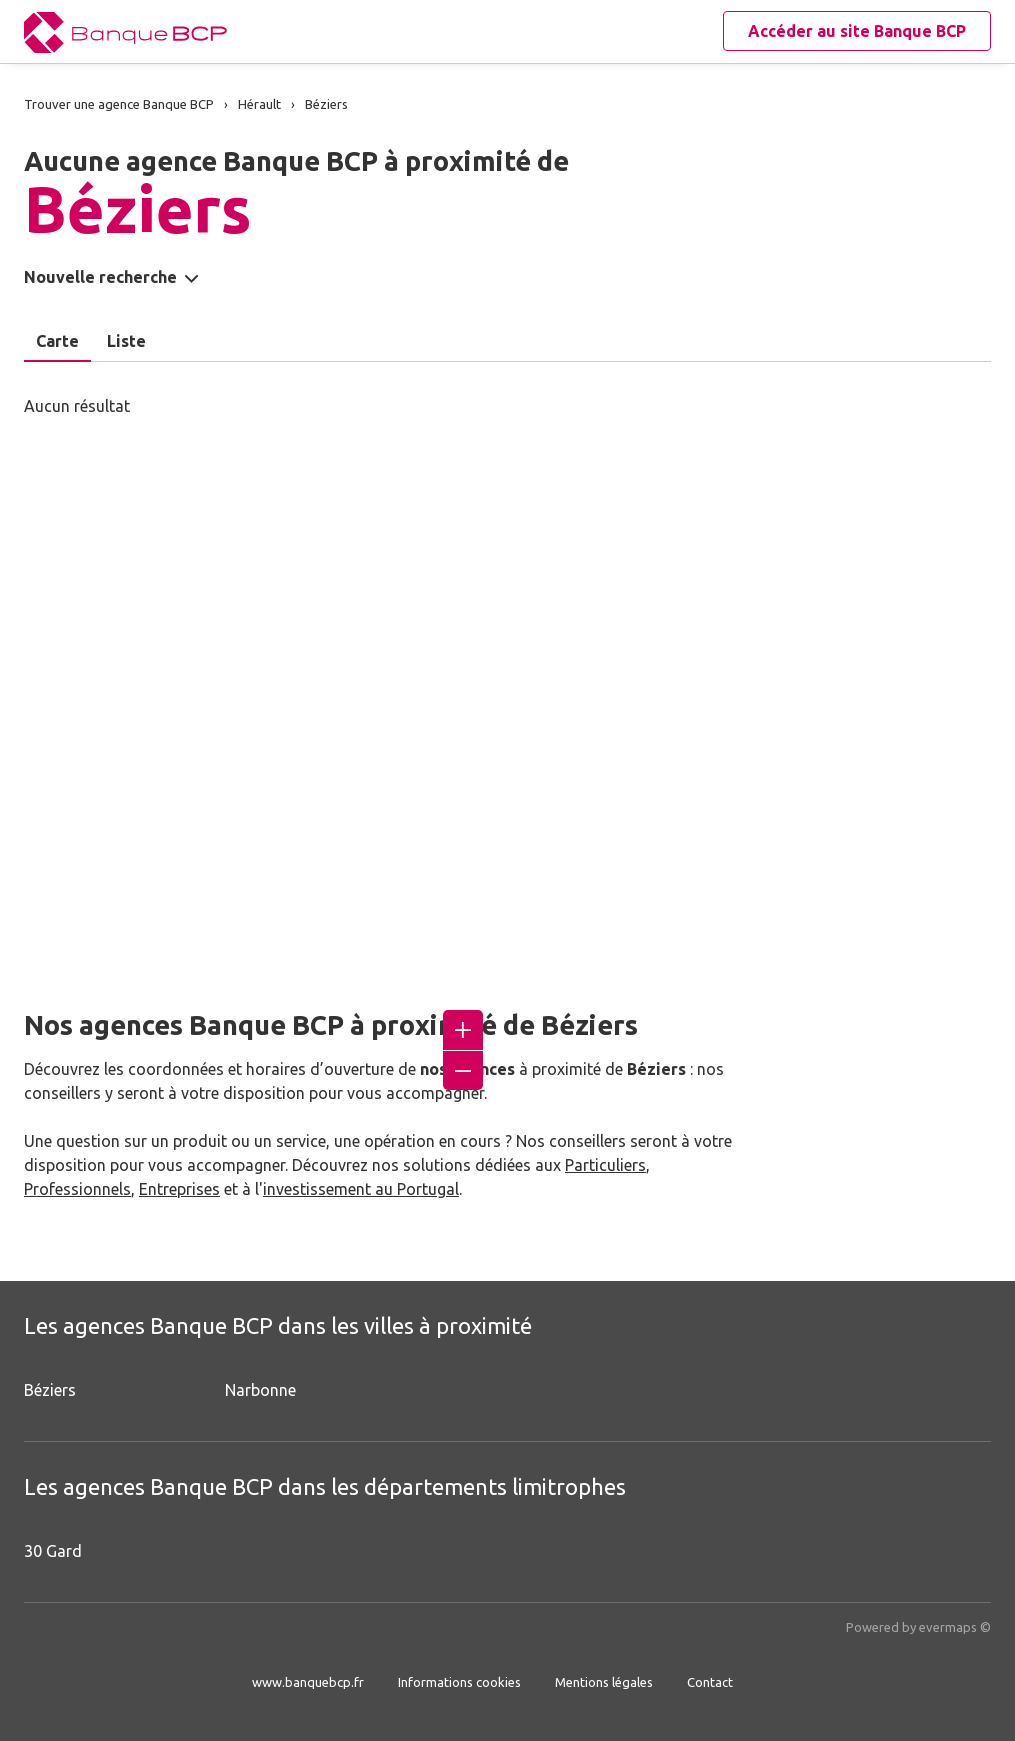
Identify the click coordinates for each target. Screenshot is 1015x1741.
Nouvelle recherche (100, 277)
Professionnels (77, 1189)
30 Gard (53, 1551)
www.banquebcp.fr (308, 1682)
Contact (710, 1682)
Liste (126, 341)
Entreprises (179, 1189)
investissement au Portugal (361, 1189)
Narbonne (260, 1390)
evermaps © (955, 1627)
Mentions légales (604, 1682)
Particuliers (605, 1165)
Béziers (50, 1390)
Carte (57, 341)
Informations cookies (459, 1682)
